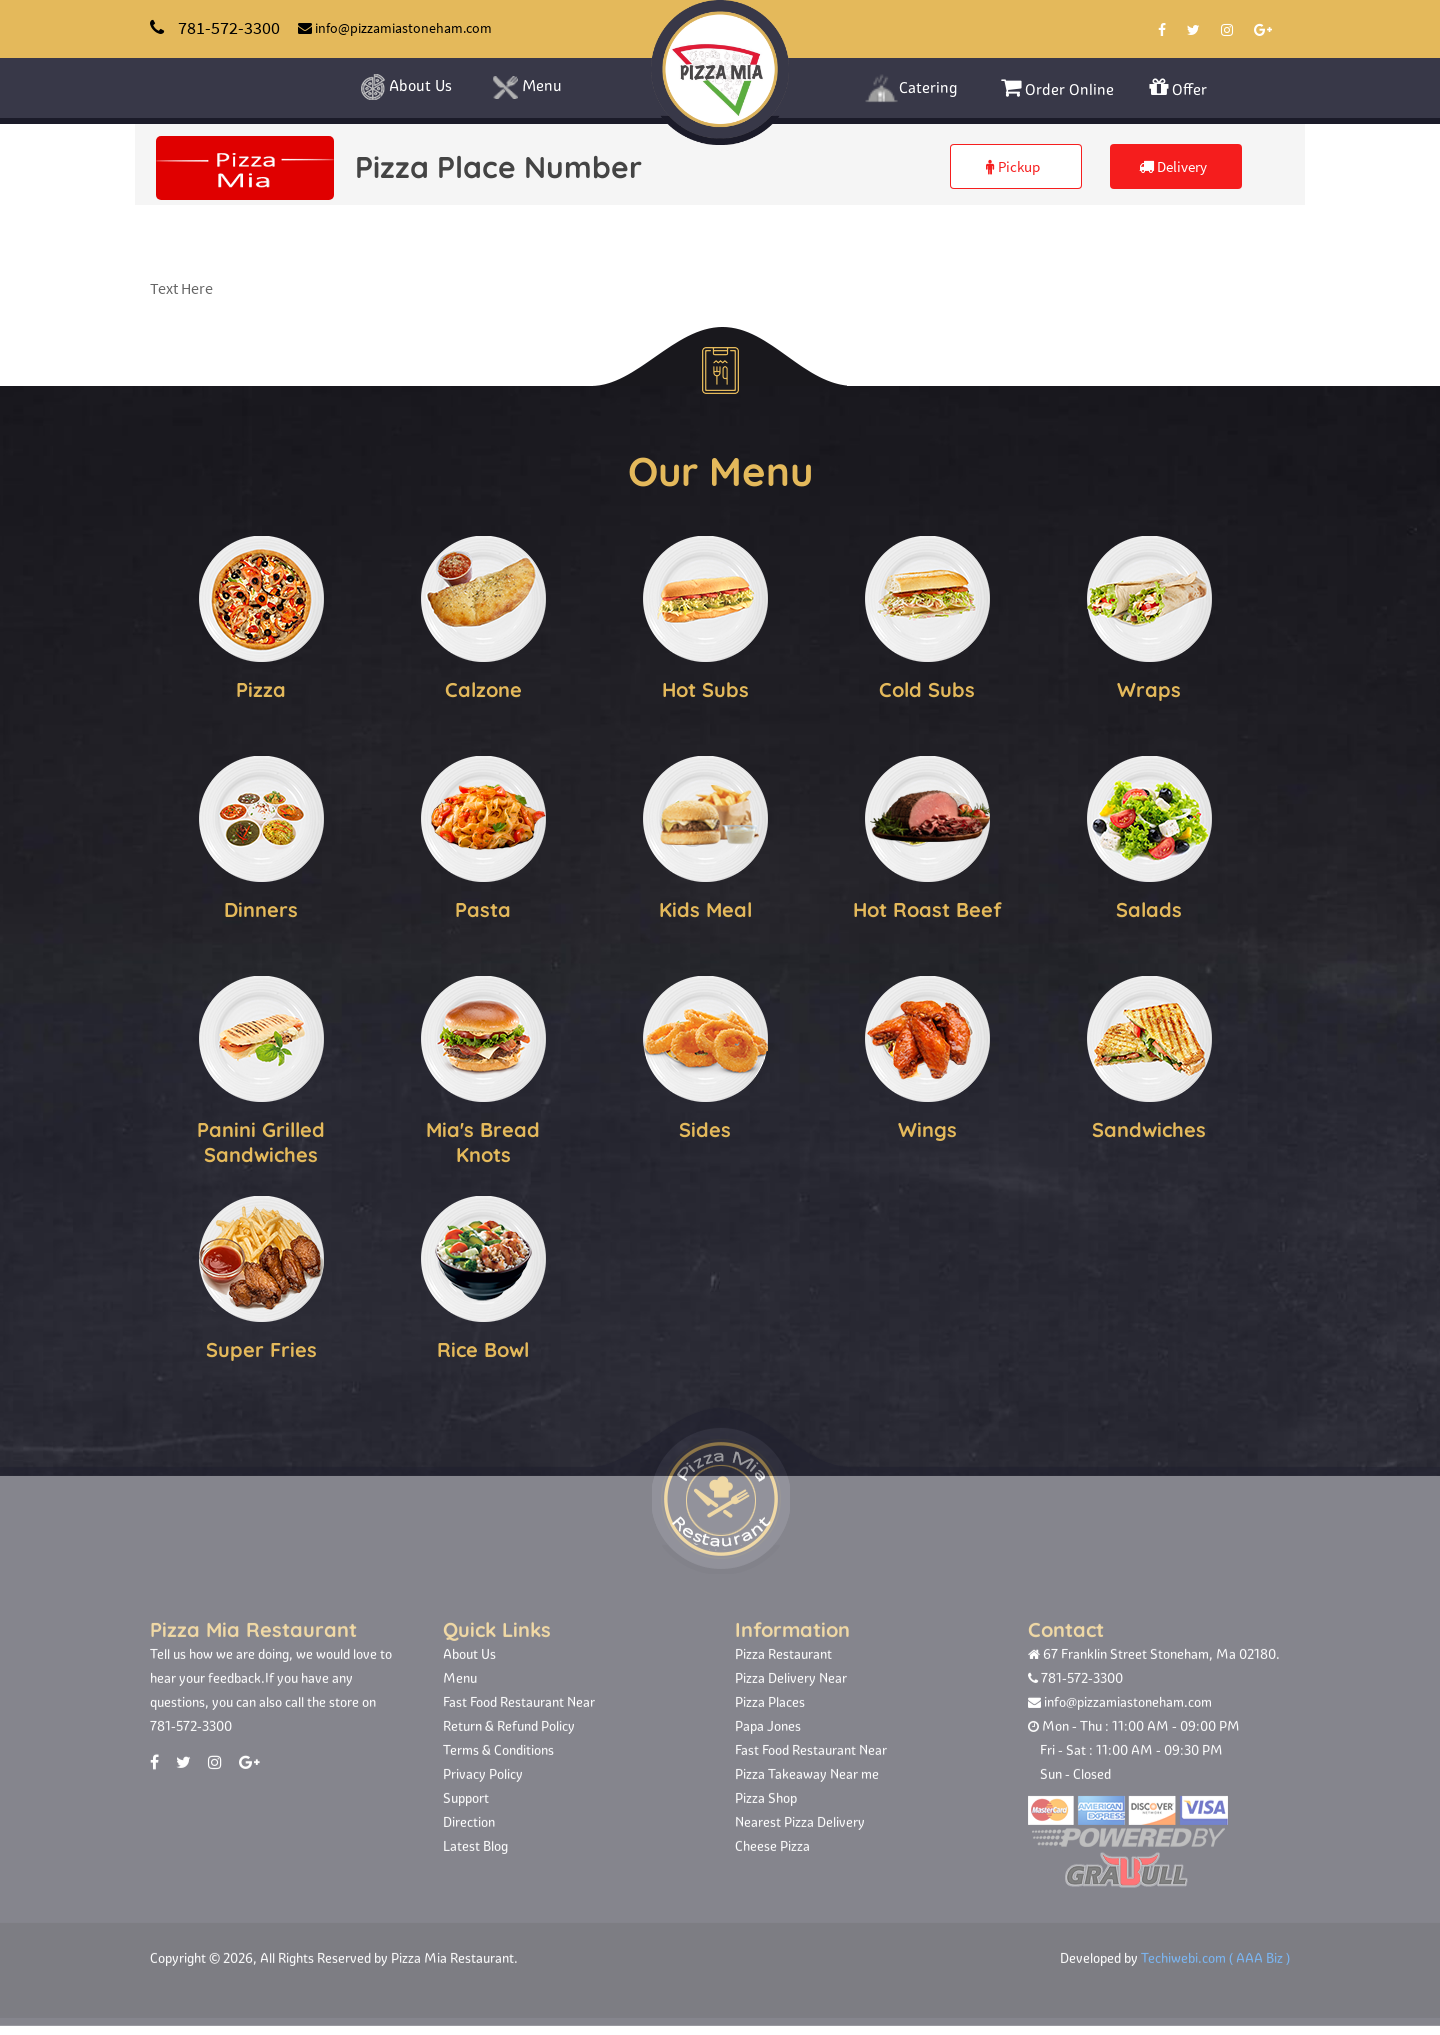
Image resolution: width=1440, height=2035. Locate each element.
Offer (1178, 87)
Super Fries (261, 1346)
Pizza (261, 686)
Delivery (1173, 166)
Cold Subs (927, 686)
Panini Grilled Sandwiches (261, 1139)
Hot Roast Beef (927, 906)
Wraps (1149, 686)
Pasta (483, 906)
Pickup (1013, 166)
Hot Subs (705, 686)
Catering (911, 89)
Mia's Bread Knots (483, 1139)
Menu (527, 88)
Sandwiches (1149, 1126)
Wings (927, 1126)
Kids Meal (705, 906)
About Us (405, 87)
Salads (1149, 906)
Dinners (261, 906)
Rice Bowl (483, 1346)
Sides (705, 1126)
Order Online (1057, 87)
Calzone (483, 686)
